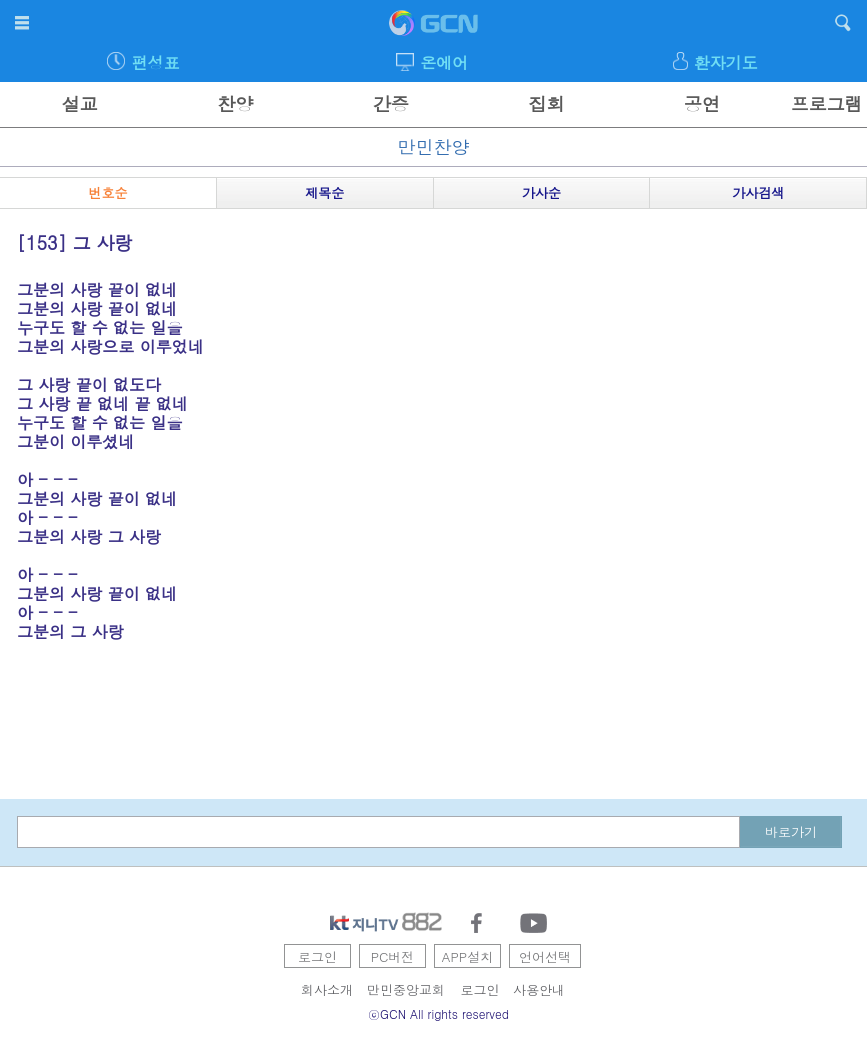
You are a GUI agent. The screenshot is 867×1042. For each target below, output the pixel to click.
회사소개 (327, 989)
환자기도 (726, 62)
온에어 (444, 62)
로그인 (317, 956)
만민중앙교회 (406, 989)
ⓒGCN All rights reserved (438, 1013)
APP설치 (467, 956)
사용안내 (539, 989)
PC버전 (393, 956)
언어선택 (545, 956)
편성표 (156, 62)
